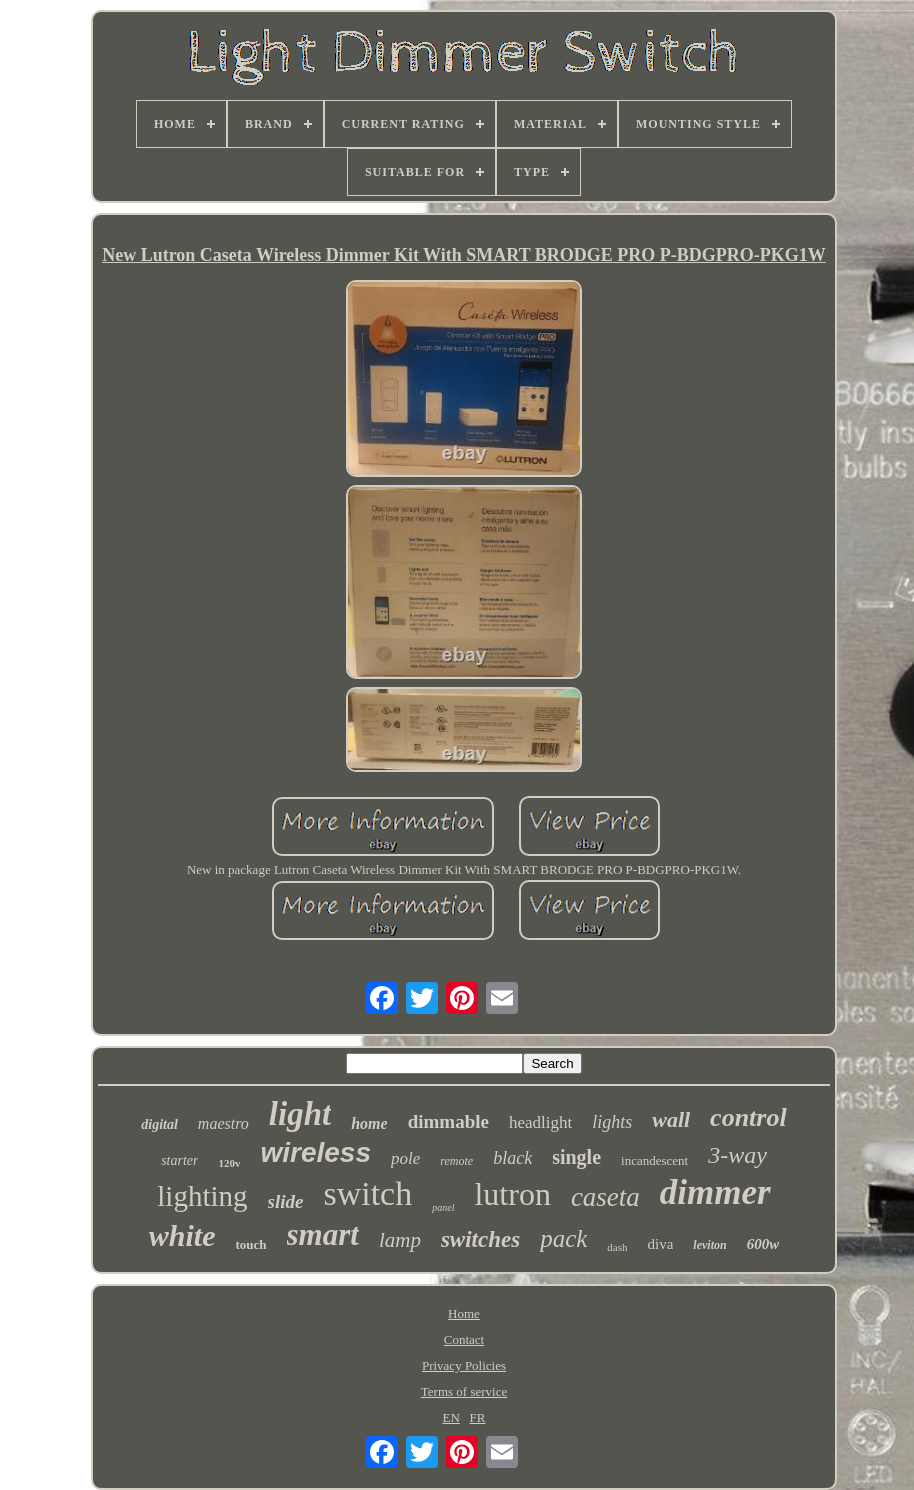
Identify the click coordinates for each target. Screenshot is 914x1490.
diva (661, 1244)
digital (159, 1124)
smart (323, 1234)
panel (443, 1207)
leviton (709, 1245)
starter (179, 1160)
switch (367, 1193)
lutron (512, 1194)
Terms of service (464, 1391)
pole (405, 1158)
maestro (223, 1123)
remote (456, 1161)
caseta (605, 1197)
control (748, 1117)
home (369, 1123)
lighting (202, 1196)
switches (480, 1239)
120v (229, 1163)
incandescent (654, 1160)
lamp (400, 1240)
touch (250, 1244)
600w (763, 1244)
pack (563, 1238)
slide (286, 1201)
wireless (315, 1152)
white (182, 1235)
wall (671, 1119)
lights (612, 1122)
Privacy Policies (464, 1365)
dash (617, 1247)
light (300, 1114)
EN (451, 1417)
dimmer (715, 1192)
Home (464, 1313)
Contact (464, 1339)
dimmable (448, 1121)
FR (478, 1417)
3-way (737, 1155)
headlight (540, 1122)
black (512, 1158)
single (576, 1157)
